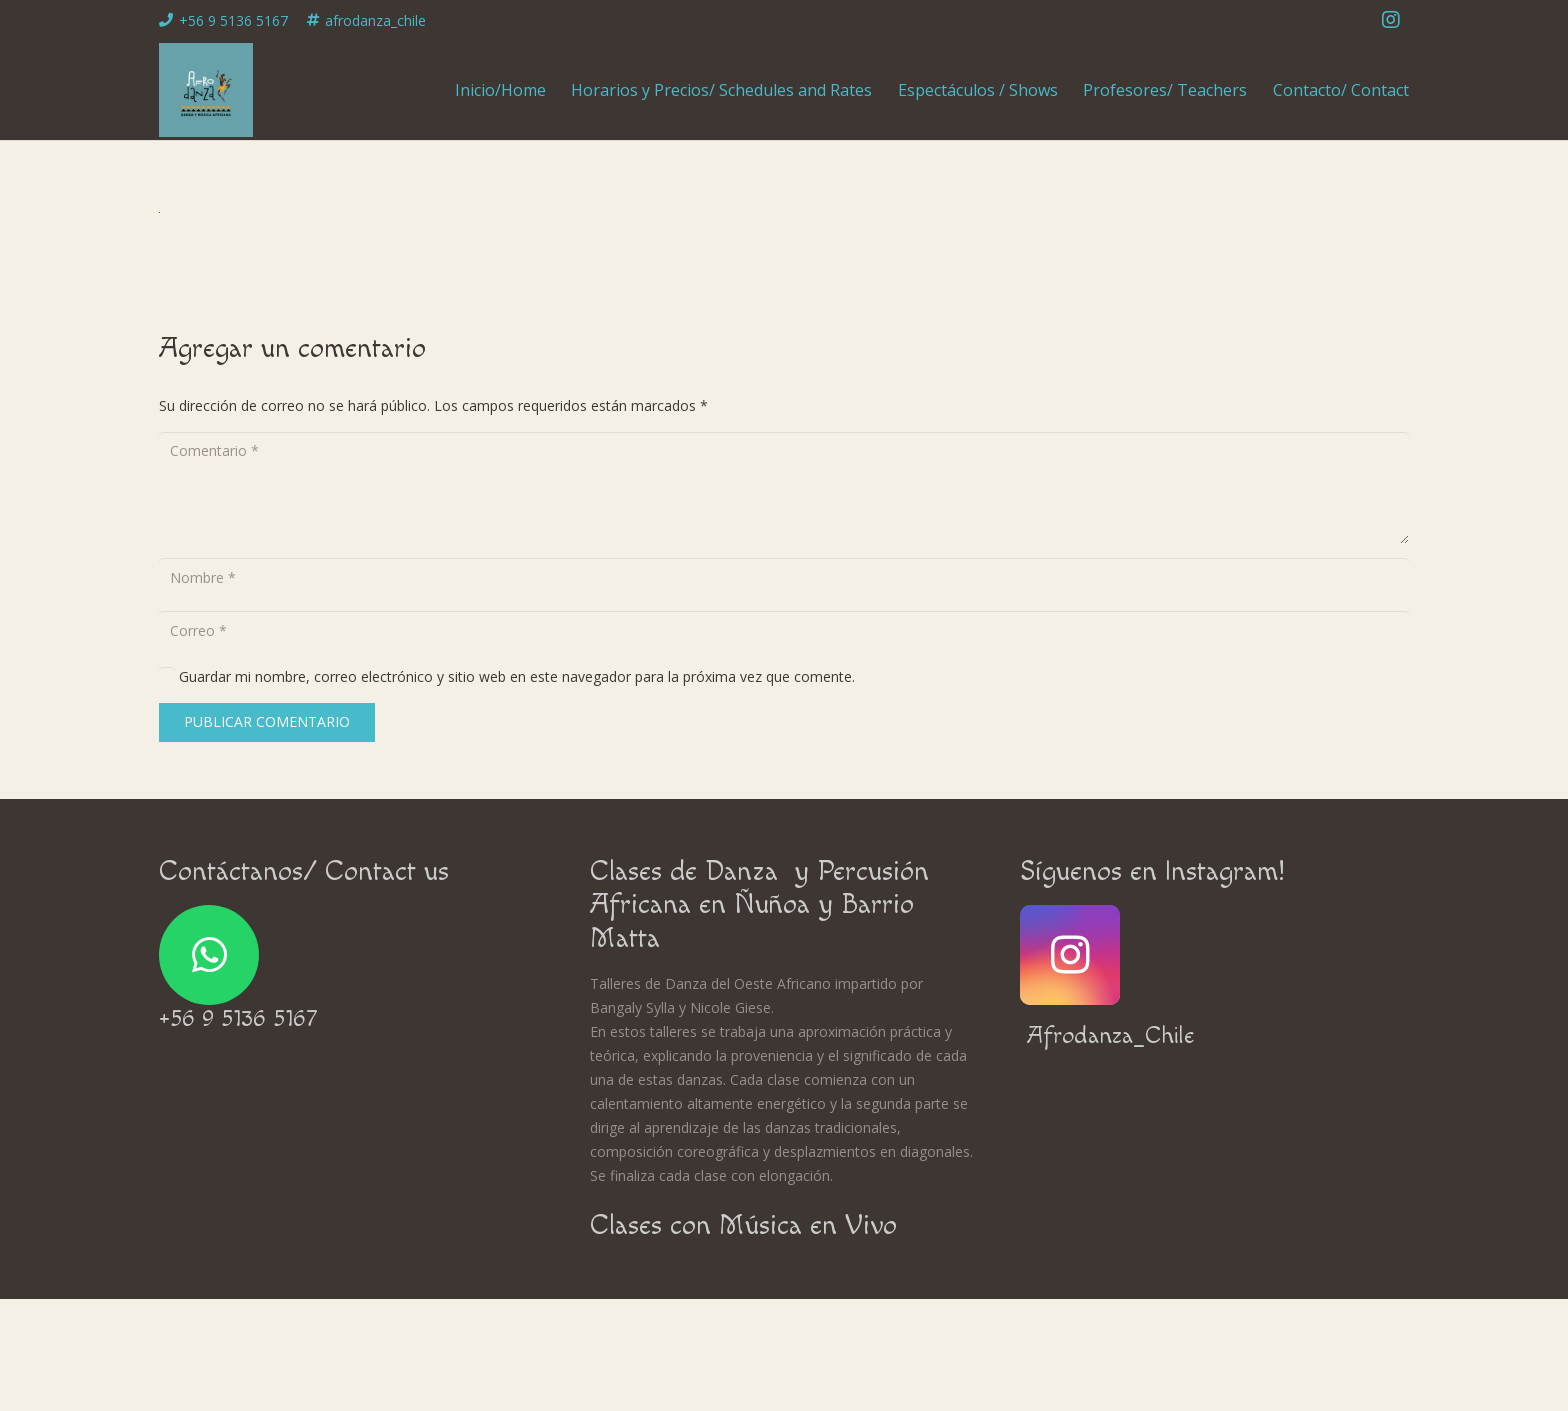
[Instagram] (1391, 20)
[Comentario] (784, 488)
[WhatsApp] (209, 955)
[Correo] (784, 630)
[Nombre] (784, 577)
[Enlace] (206, 90)
